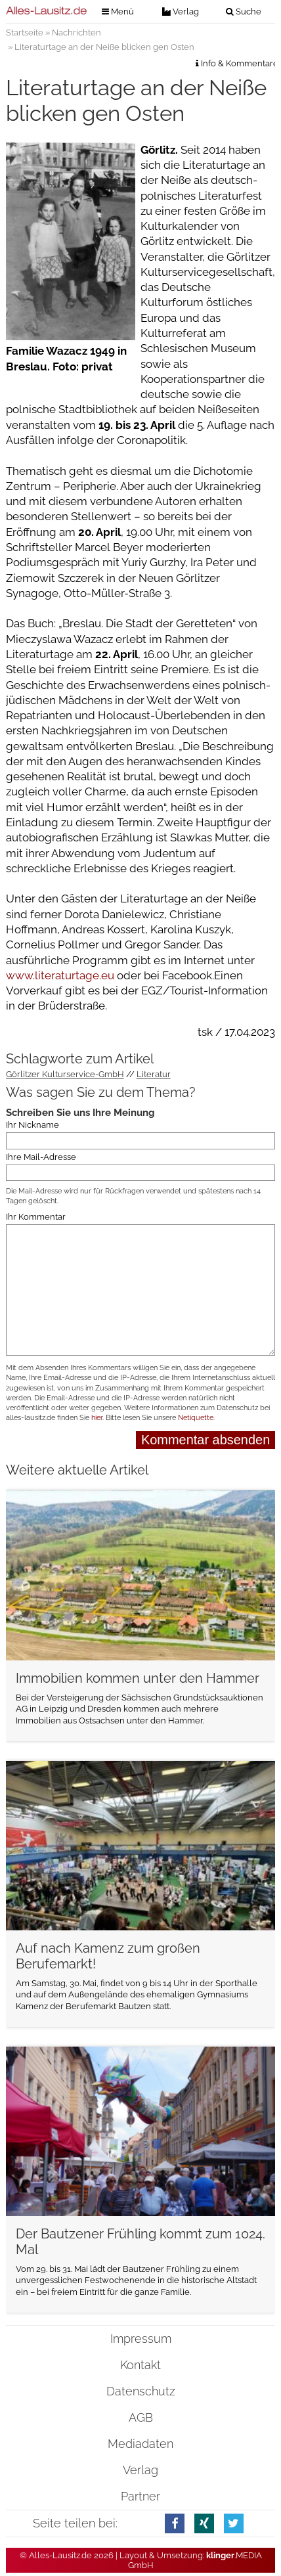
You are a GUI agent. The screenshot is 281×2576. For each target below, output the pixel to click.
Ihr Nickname (32, 1125)
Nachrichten (76, 32)
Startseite (24, 32)
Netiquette (195, 1417)
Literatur (154, 1074)
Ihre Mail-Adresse (41, 1157)
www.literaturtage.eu (60, 975)
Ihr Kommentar (36, 1217)
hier (96, 1417)
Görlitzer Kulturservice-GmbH (65, 1074)
